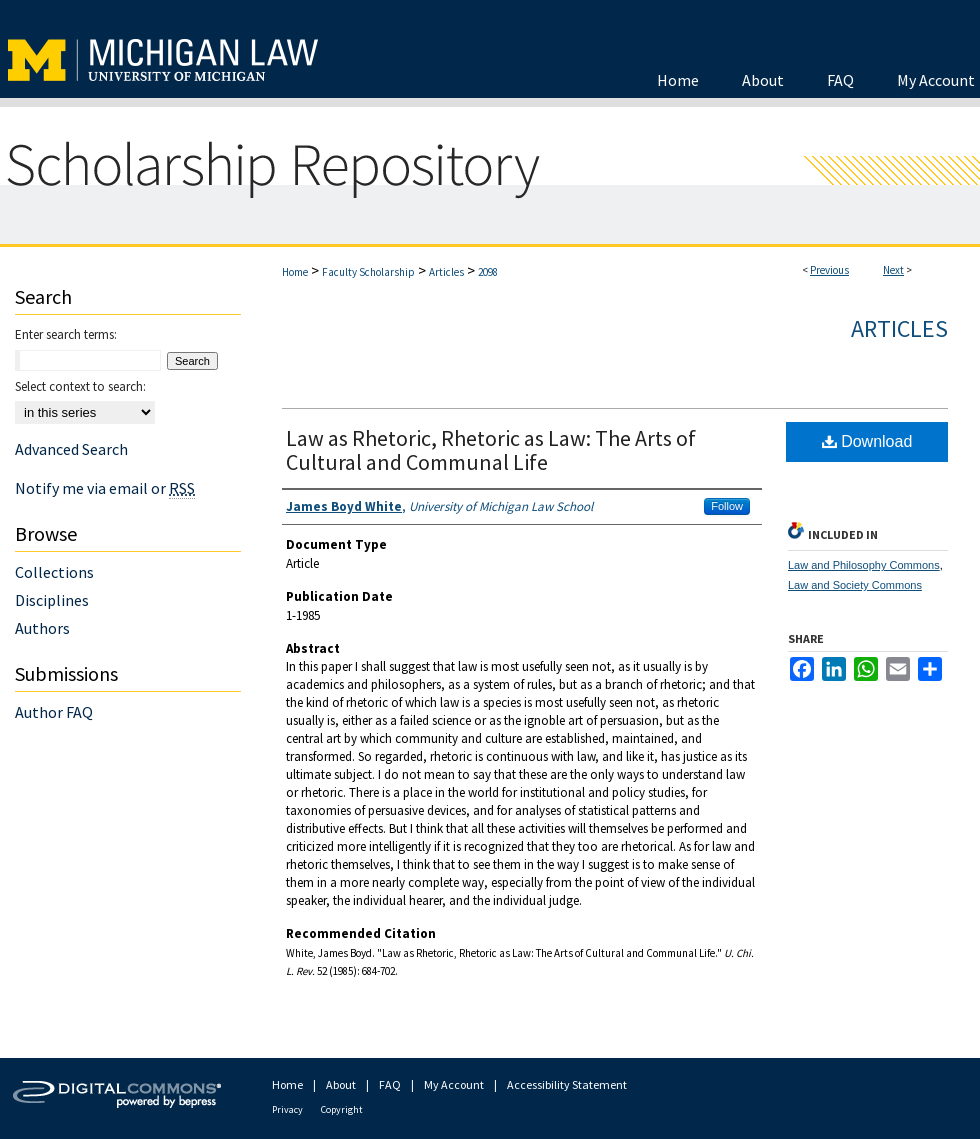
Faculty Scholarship (368, 272)
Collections (54, 572)
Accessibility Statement (567, 1084)
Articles (446, 272)
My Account (454, 1084)
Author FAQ (54, 712)
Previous (829, 270)
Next (893, 270)
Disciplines (52, 600)
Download (867, 441)
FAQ (390, 1084)
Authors (42, 628)
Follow (727, 506)
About (341, 1084)
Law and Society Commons (855, 585)
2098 (488, 272)
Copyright (342, 1109)
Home (295, 272)
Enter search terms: (66, 334)
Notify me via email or (105, 488)
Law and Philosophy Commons (864, 565)
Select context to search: (80, 386)
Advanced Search (71, 449)
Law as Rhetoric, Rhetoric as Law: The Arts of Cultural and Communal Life (491, 450)
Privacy (287, 1109)
